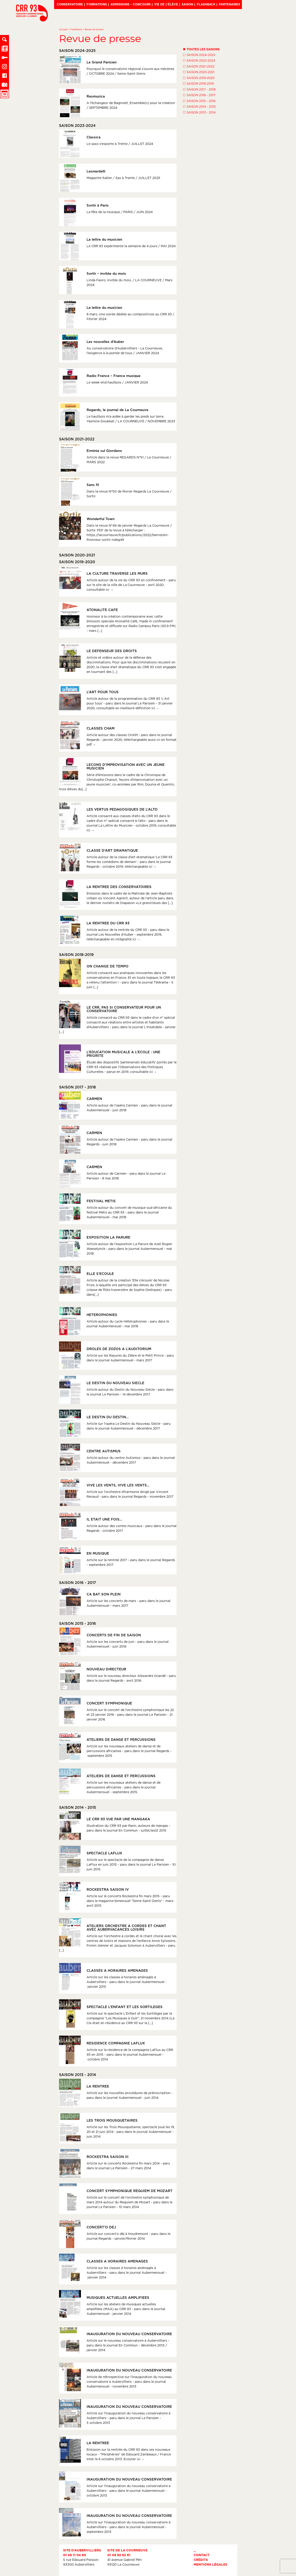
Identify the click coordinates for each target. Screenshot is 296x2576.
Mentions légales (210, 2564)
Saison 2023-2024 (199, 60)
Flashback (206, 4)
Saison (187, 4)
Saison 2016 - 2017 (199, 95)
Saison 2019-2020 (199, 78)
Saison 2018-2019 (198, 83)
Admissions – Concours (130, 4)
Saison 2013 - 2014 (199, 112)
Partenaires (229, 4)
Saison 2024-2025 (199, 55)
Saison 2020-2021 (199, 72)
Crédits (201, 2559)
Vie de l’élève (166, 4)
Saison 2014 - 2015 (199, 106)
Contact (201, 2555)
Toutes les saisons (201, 49)
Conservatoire (70, 4)
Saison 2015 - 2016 (199, 101)
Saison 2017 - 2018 (199, 89)
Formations (97, 4)
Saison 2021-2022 (198, 66)
